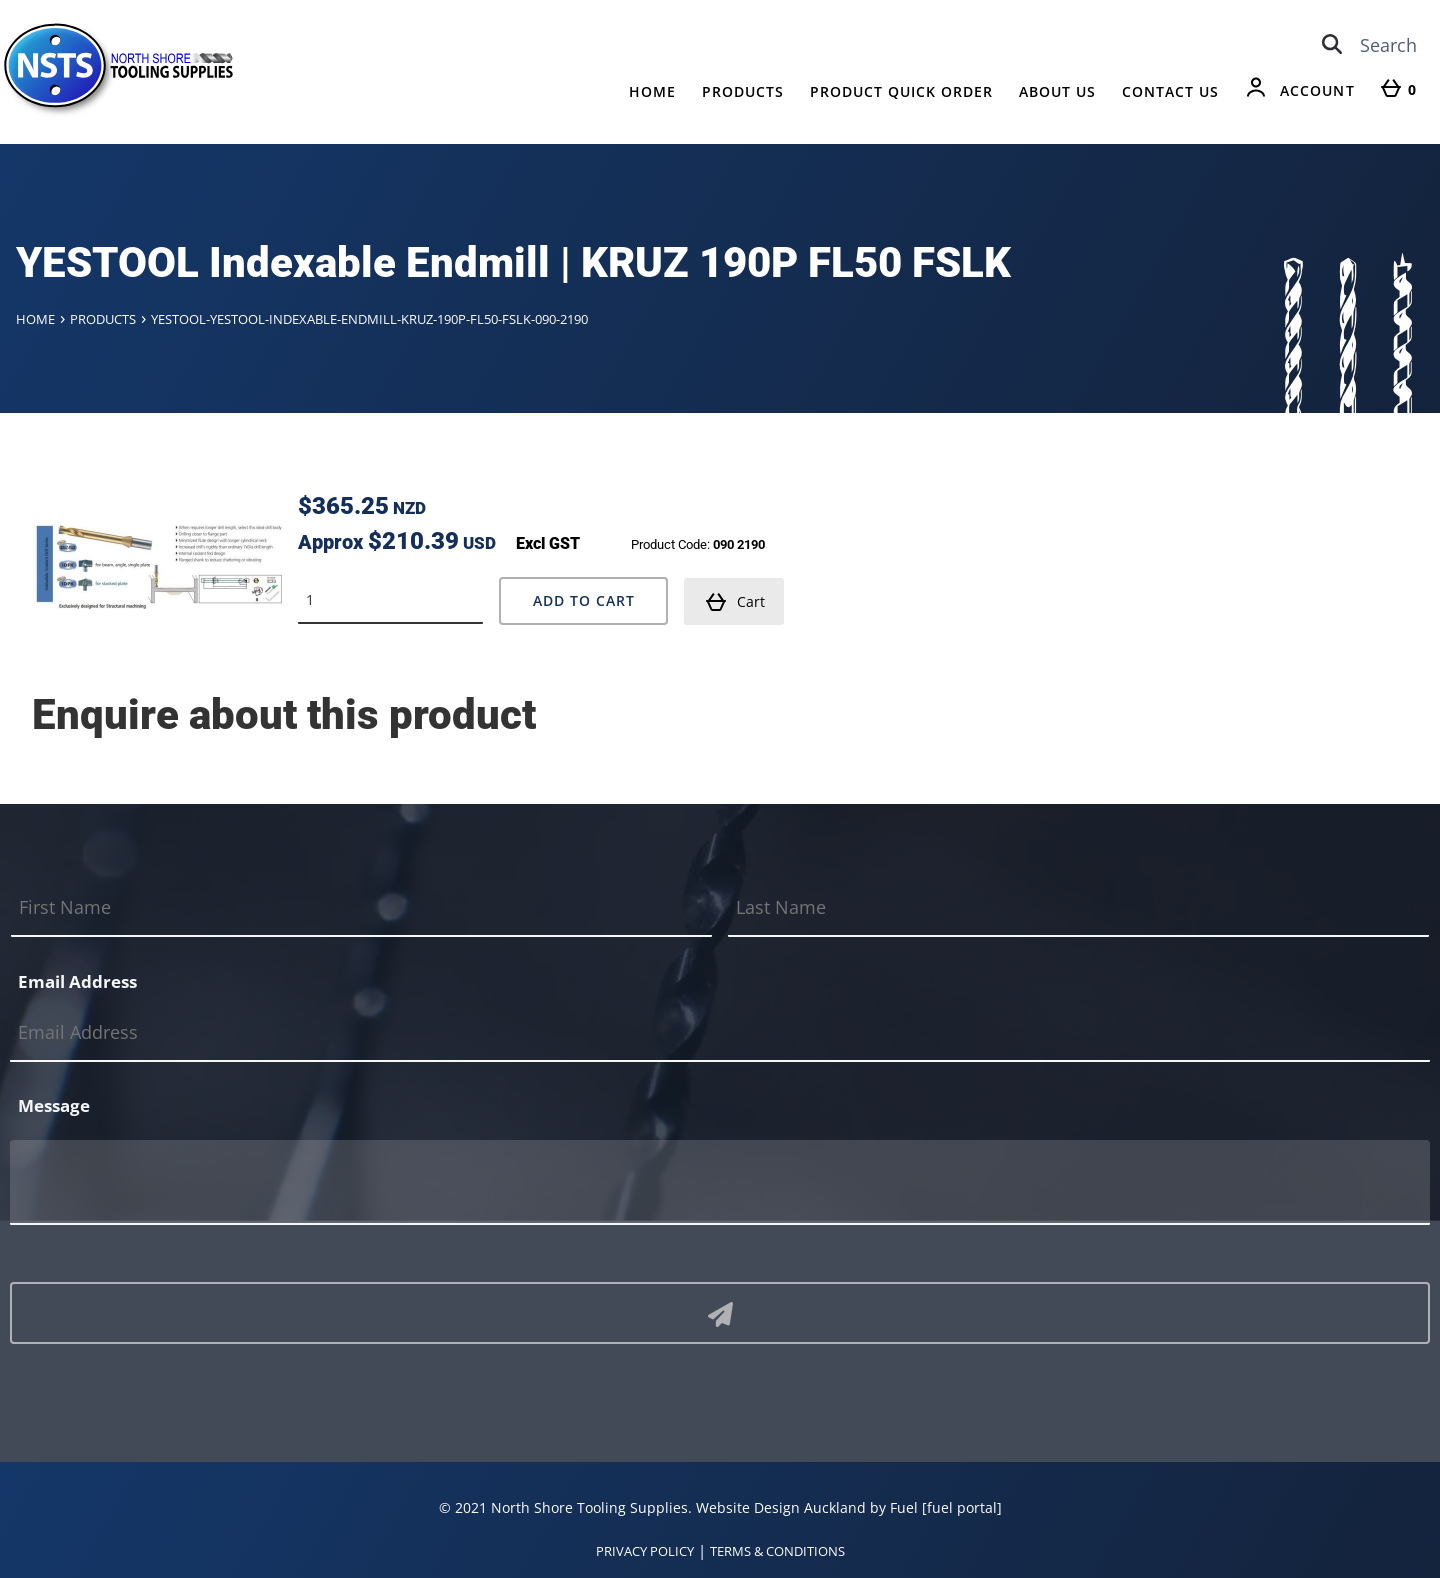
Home (652, 91)
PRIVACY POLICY (645, 1551)
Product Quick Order (901, 91)
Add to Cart (584, 600)
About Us (1057, 91)
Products (743, 91)
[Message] (720, 1182)
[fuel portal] (962, 1507)
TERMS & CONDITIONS (777, 1551)
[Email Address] (720, 1033)
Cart (735, 602)
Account (1317, 90)
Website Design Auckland (781, 1507)
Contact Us (1170, 91)
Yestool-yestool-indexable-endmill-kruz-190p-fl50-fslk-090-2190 (369, 319)
